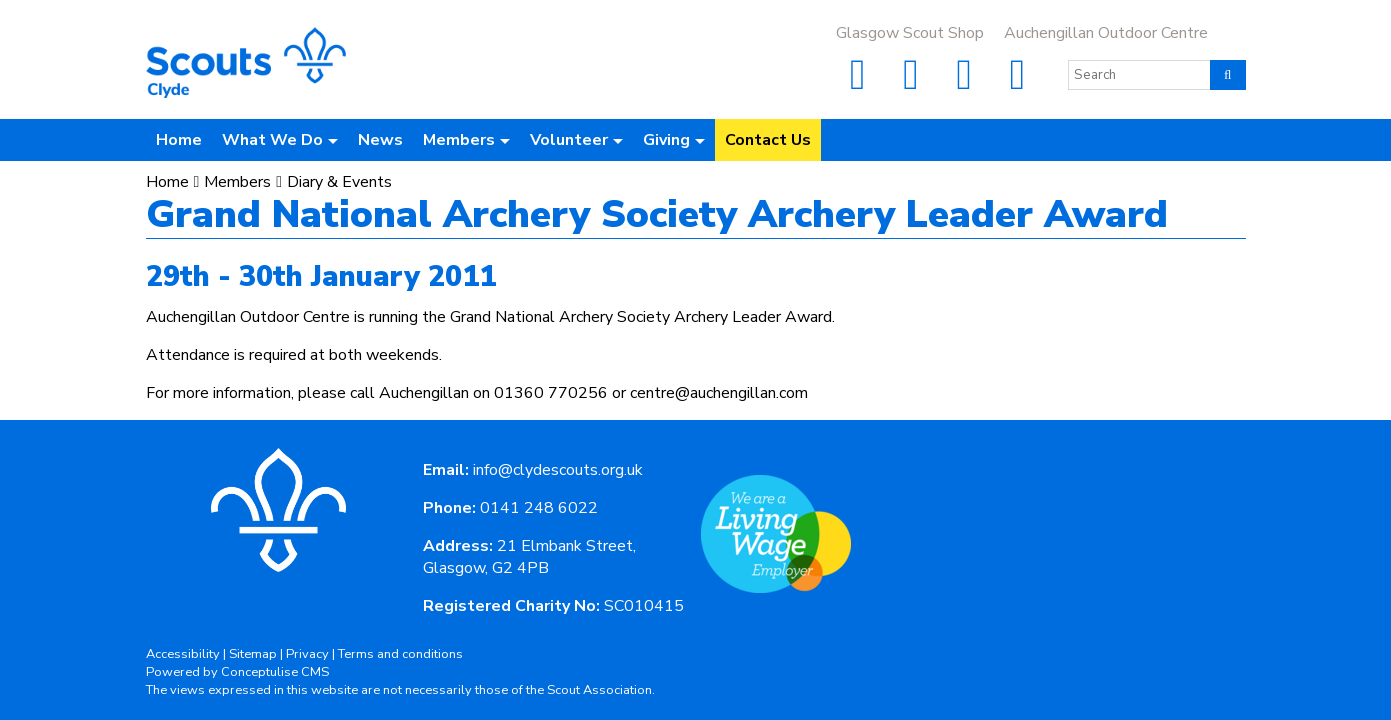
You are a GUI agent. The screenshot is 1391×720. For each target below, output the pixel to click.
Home (179, 140)
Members (237, 182)
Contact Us (768, 140)
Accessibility (183, 654)
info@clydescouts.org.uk (558, 470)
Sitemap (253, 654)
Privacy (307, 654)
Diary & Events (339, 182)
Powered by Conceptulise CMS (237, 672)
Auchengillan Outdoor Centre (1106, 33)
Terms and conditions (400, 654)
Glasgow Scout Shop (910, 33)
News (380, 140)
